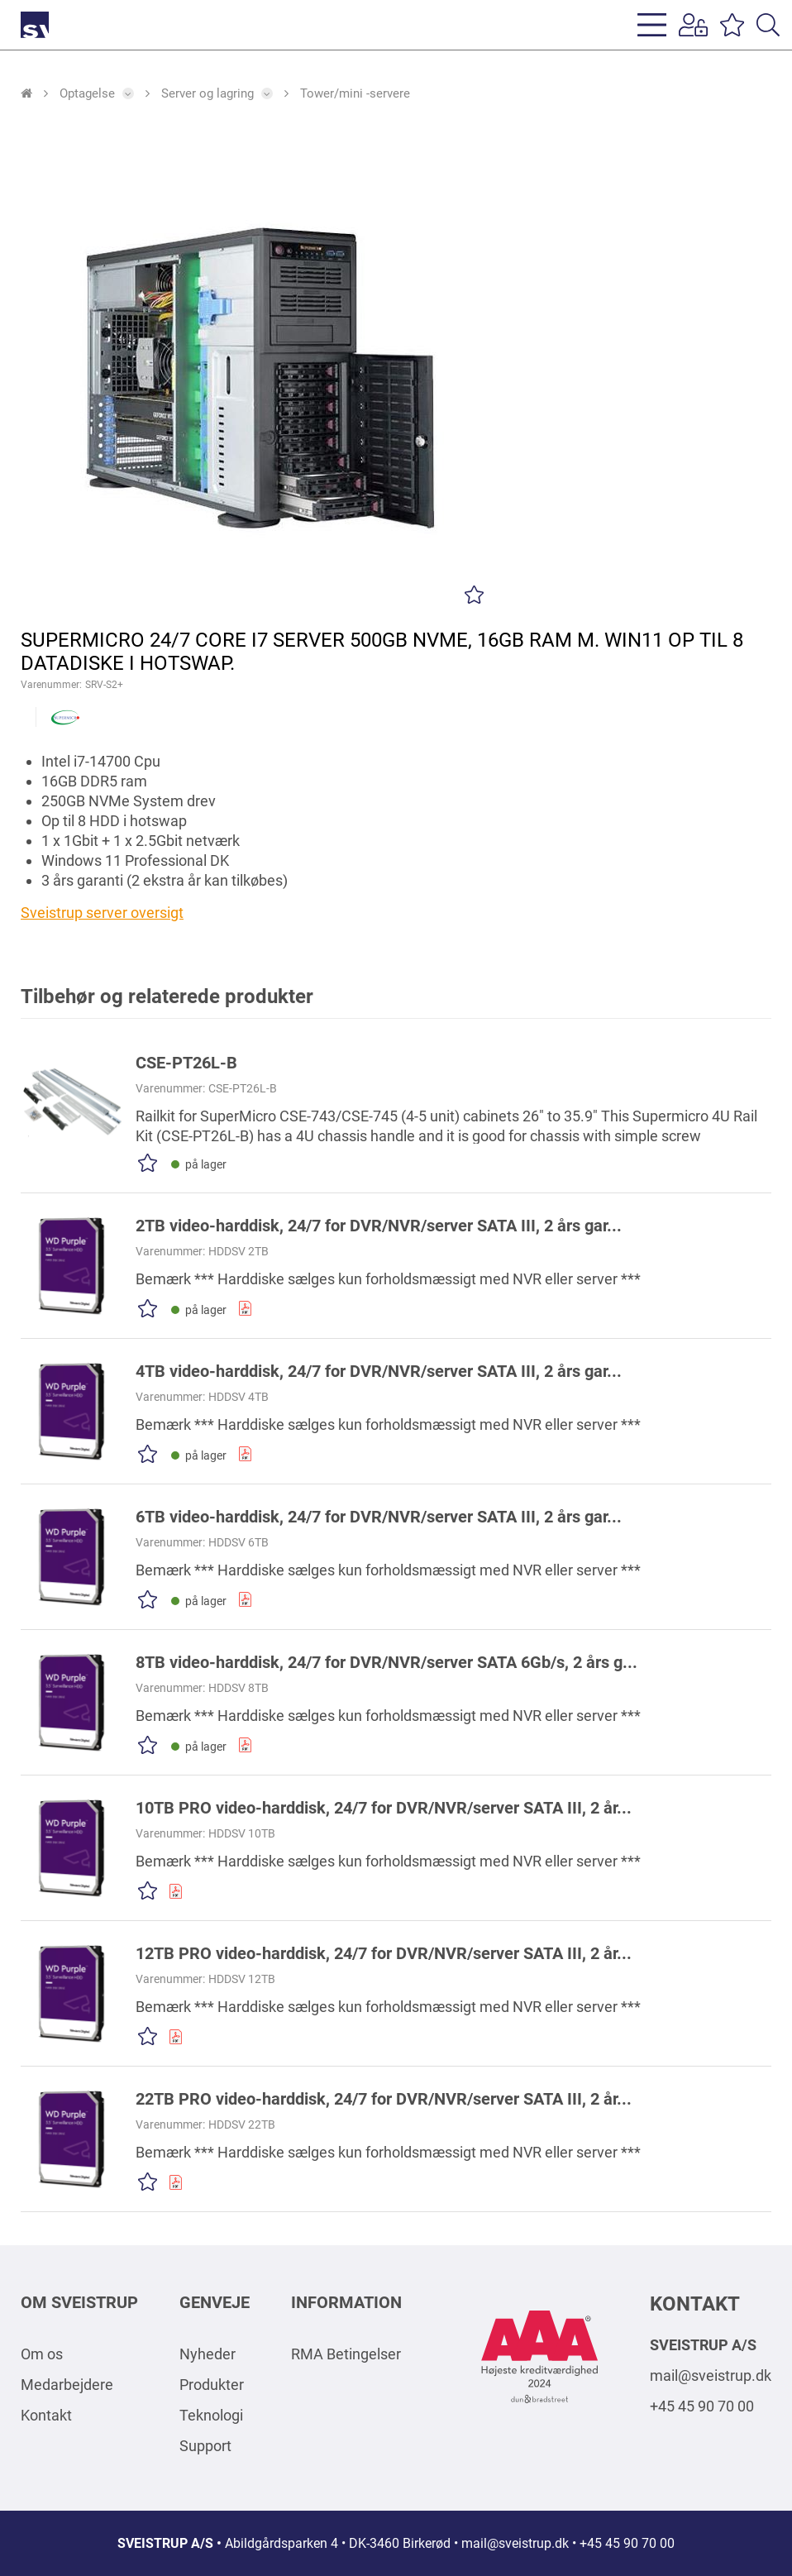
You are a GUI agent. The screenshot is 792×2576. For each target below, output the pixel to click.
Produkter (211, 2384)
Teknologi (211, 2415)
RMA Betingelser (346, 2354)
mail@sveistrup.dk (710, 2375)
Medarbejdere (67, 2384)
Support (205, 2445)
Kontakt (46, 2415)
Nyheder (207, 2354)
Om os (42, 2354)
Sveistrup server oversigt (102, 912)
